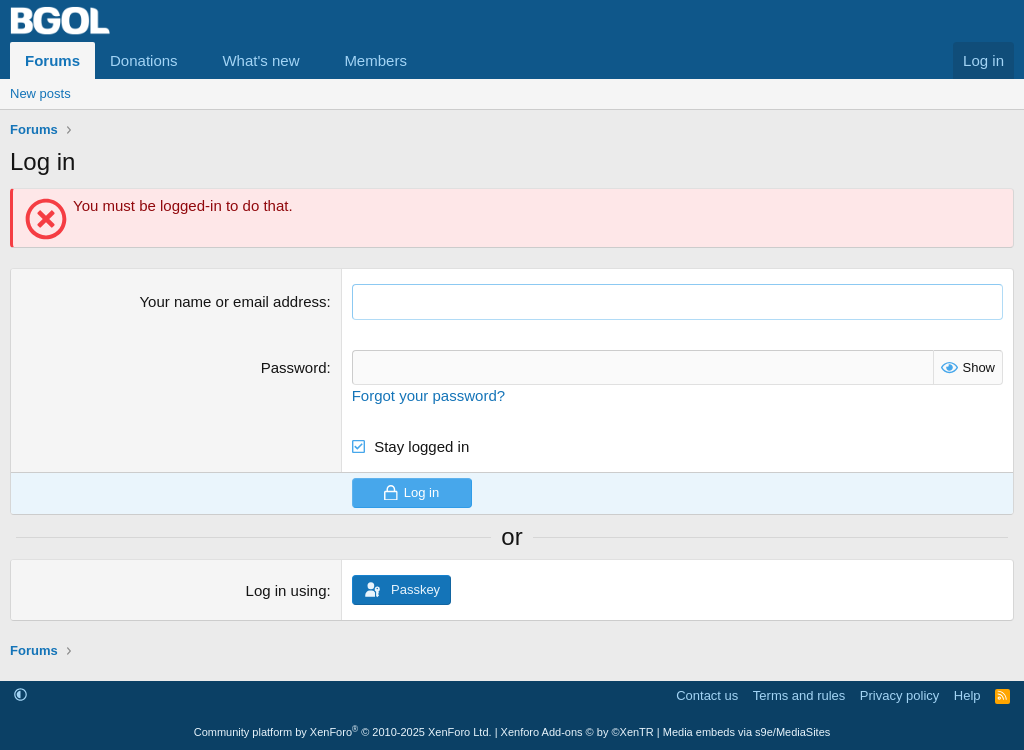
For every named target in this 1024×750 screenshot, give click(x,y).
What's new (260, 60)
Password (294, 366)
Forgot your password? (428, 394)
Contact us (707, 694)
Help (967, 694)
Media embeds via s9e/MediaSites (747, 732)
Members (375, 60)
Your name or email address (232, 301)
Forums (52, 60)
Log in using (286, 589)
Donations (144, 60)
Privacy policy (899, 694)
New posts (40, 93)
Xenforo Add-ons (577, 732)
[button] (193, 60)
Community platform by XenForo (343, 732)
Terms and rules (799, 694)
